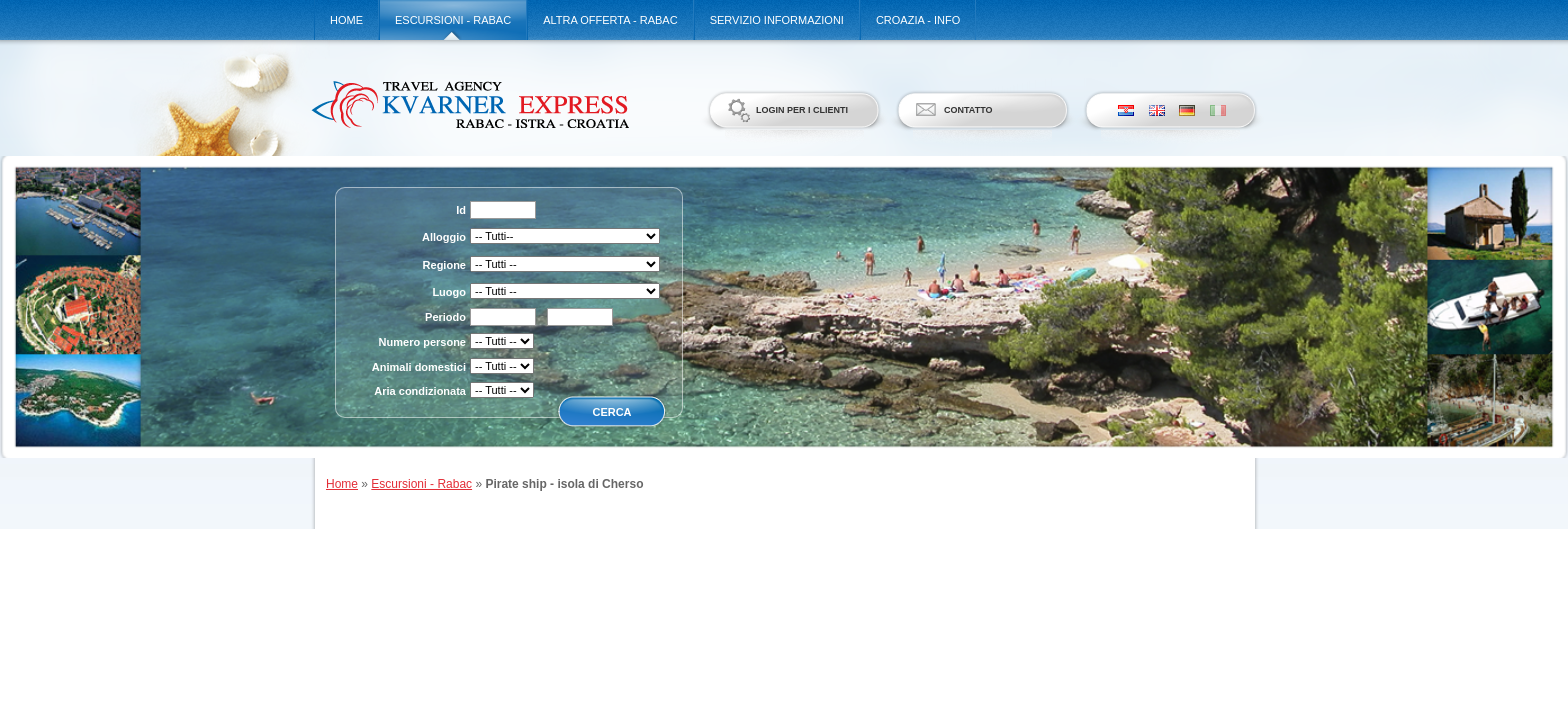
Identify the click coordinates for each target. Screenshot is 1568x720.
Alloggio (444, 237)
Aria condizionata (420, 391)
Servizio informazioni (777, 20)
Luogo (449, 292)
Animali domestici (419, 367)
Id (461, 210)
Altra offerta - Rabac (610, 20)
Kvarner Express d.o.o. (469, 104)
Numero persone (422, 342)
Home (346, 20)
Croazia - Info (918, 20)
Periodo (445, 317)
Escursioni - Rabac (453, 20)
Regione (444, 265)
